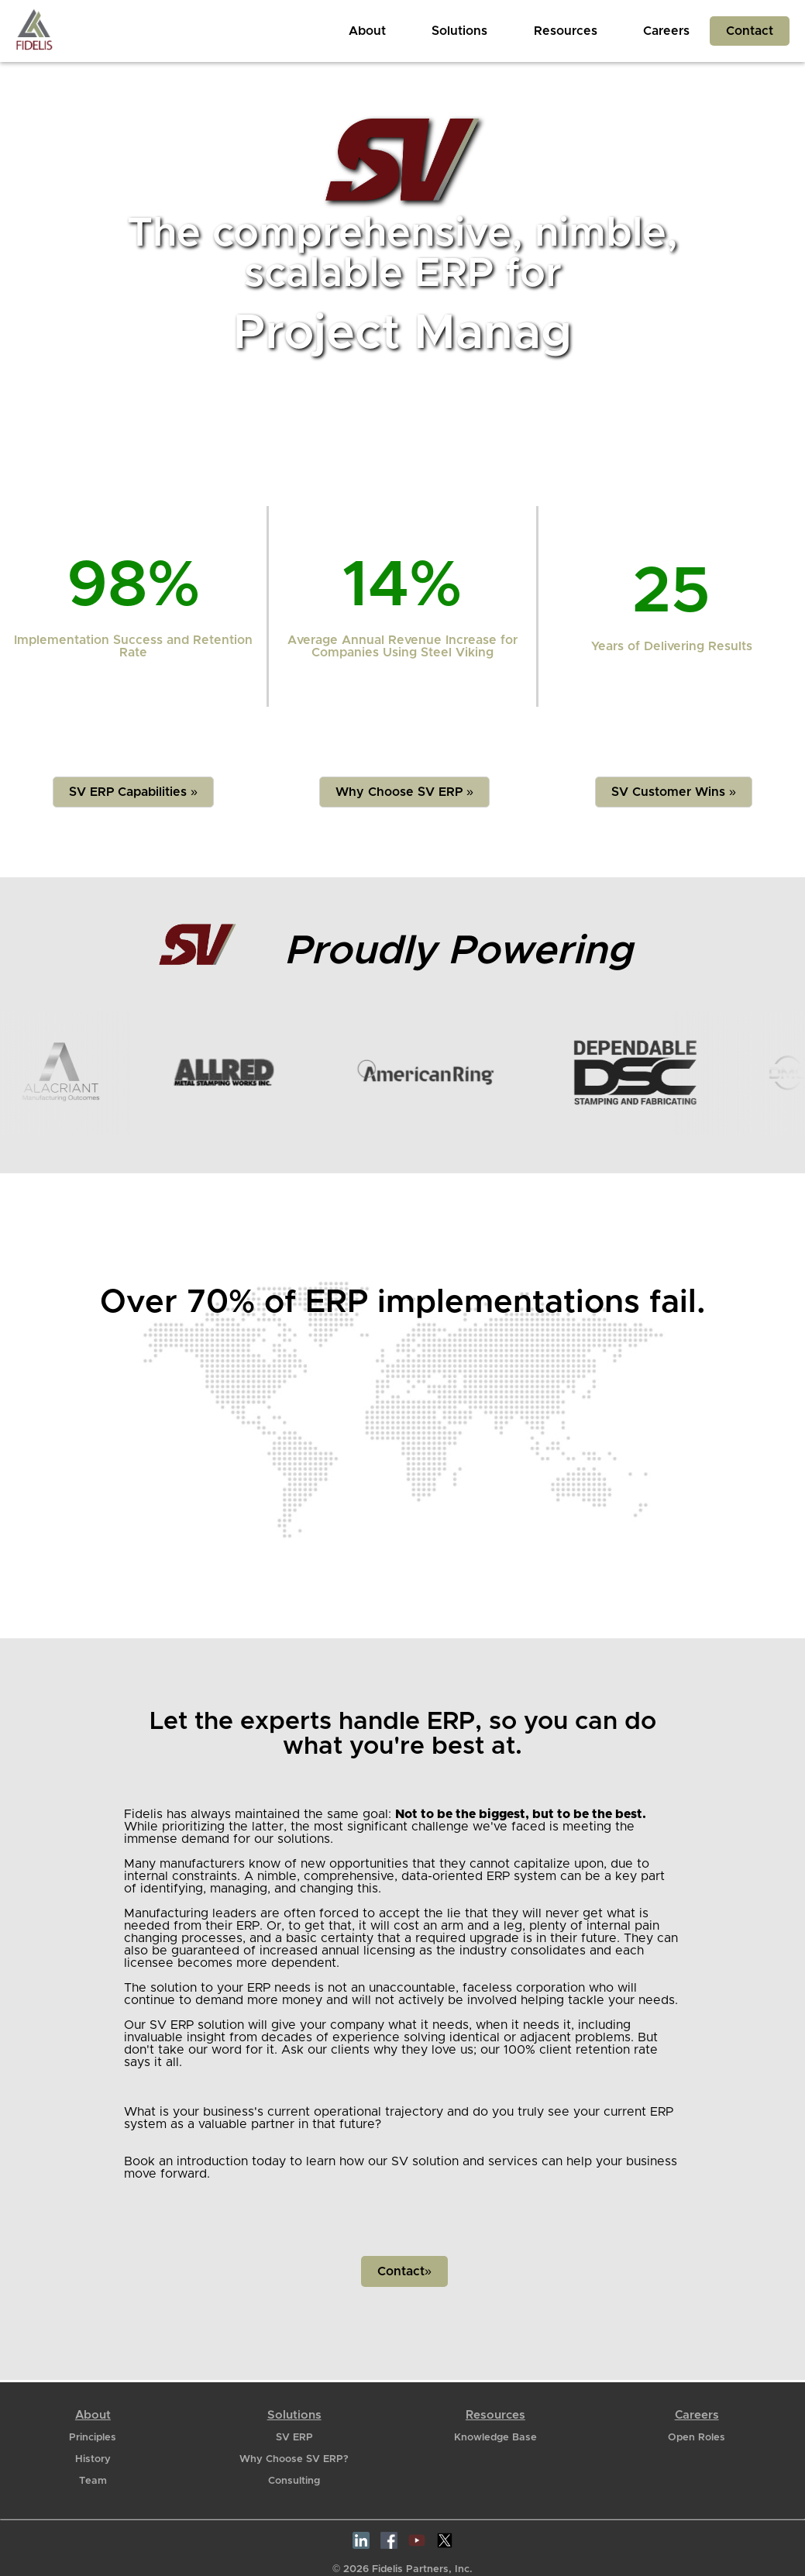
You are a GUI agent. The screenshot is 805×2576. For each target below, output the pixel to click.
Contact (749, 31)
